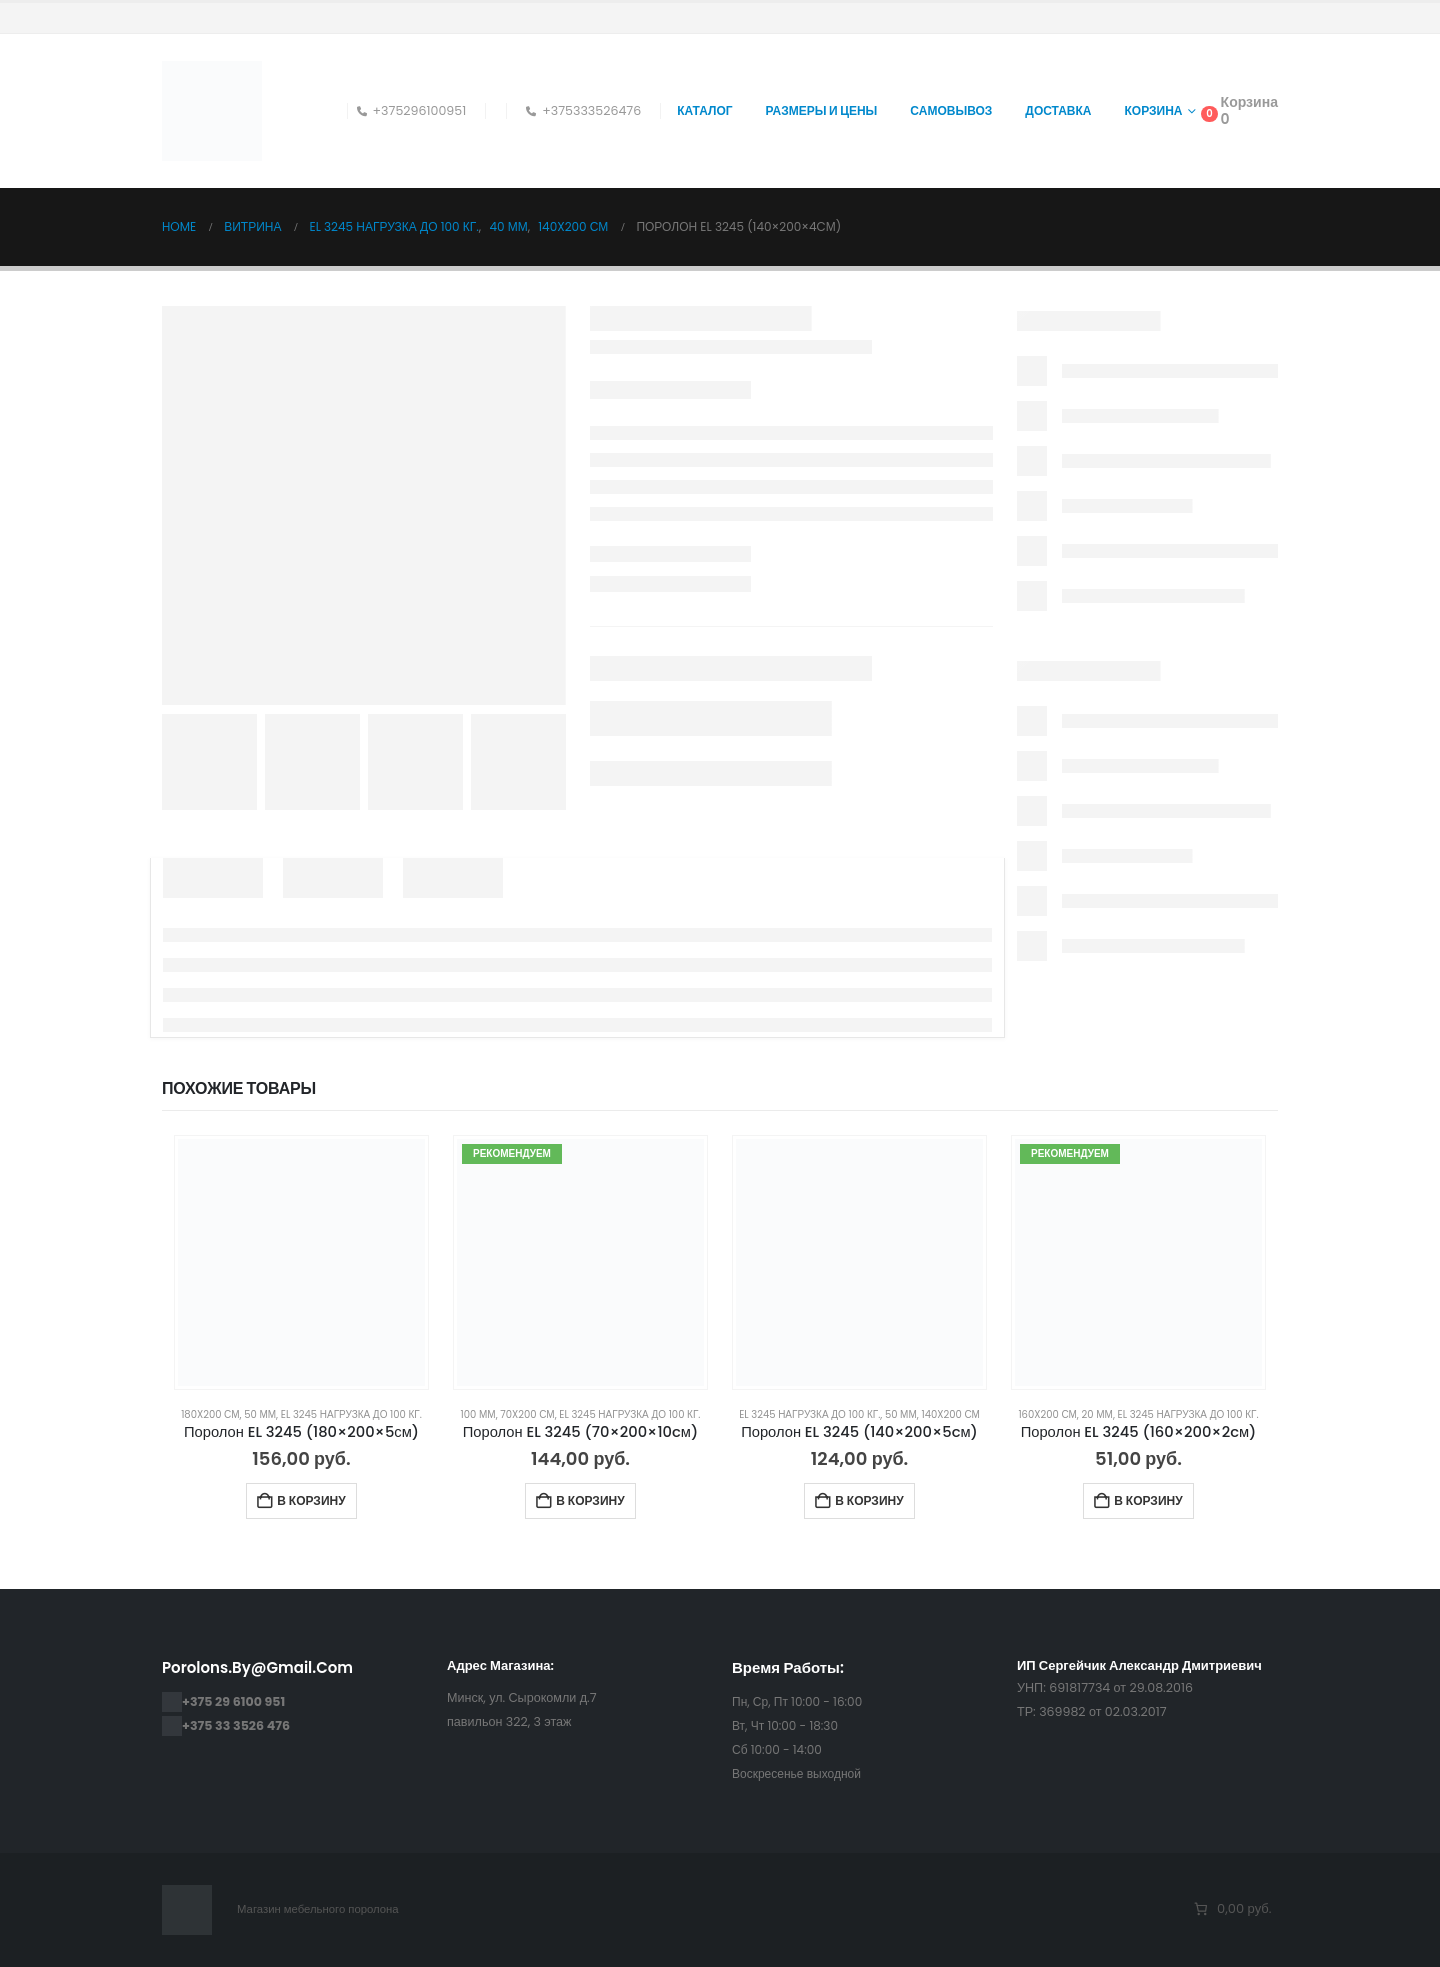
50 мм (260, 1414)
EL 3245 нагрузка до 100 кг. (351, 1414)
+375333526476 (583, 110)
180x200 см (210, 1414)
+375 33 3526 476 (236, 1725)
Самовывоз (951, 110)
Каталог (704, 110)
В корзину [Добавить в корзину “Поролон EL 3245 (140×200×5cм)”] (869, 1500)
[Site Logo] (212, 111)
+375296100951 (412, 110)
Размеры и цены (822, 110)
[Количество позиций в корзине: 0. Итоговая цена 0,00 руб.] (1231, 1909)
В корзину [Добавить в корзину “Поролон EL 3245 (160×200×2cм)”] (1148, 1500)
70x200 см (527, 1414)
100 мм (478, 1414)
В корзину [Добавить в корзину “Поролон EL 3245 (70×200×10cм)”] (590, 1500)
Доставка (1058, 110)
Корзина (1154, 110)
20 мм (1097, 1414)
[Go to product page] (301, 1262)
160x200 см (1047, 1414)
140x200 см (950, 1414)
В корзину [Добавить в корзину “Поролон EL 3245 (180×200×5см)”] (311, 1500)
